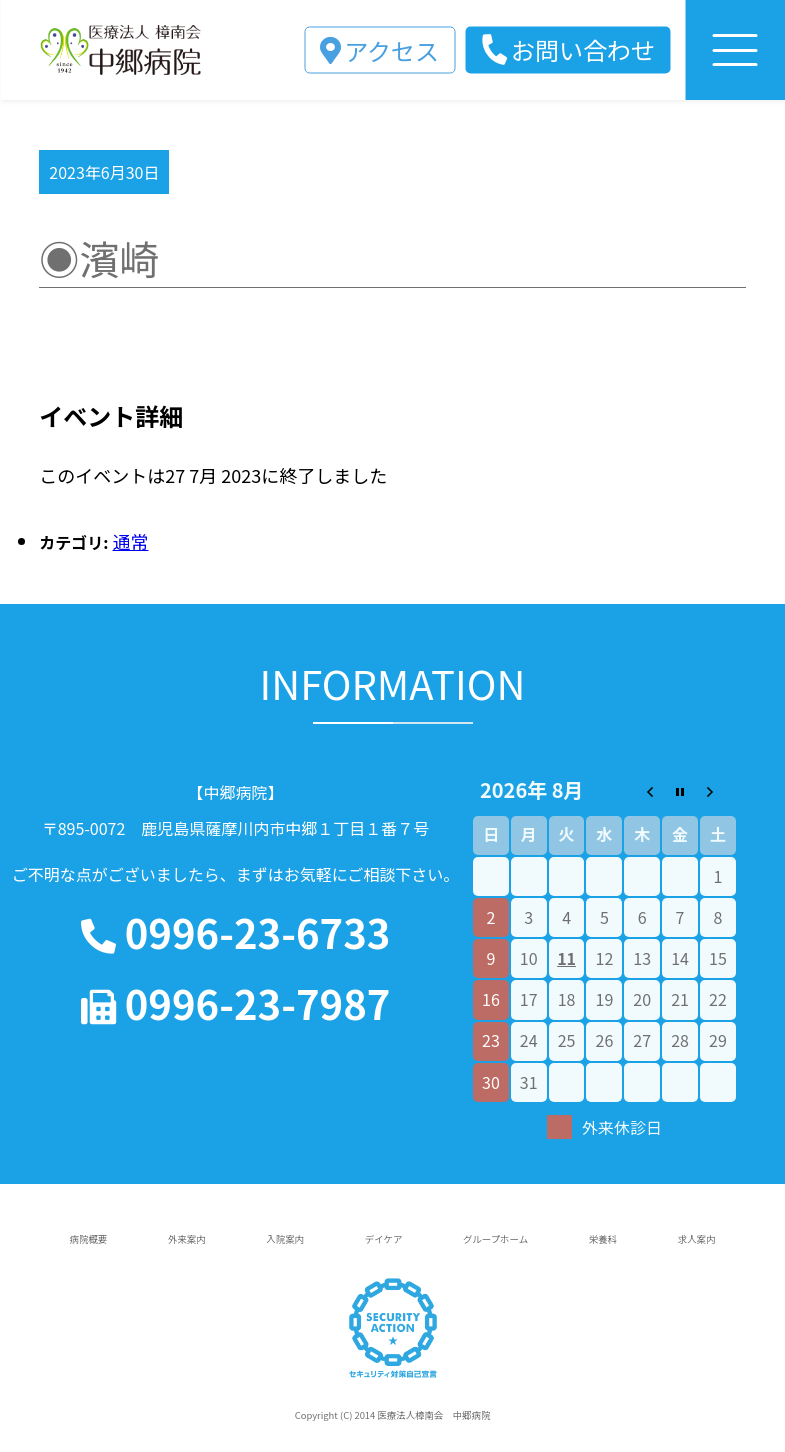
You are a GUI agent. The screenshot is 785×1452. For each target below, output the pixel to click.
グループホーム (495, 1239)
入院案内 (285, 1239)
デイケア (384, 1239)
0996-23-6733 (236, 932)
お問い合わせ (583, 49)
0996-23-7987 (236, 1003)
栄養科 (603, 1239)
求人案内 (697, 1239)
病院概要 (89, 1239)
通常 (131, 541)
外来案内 (187, 1239)
